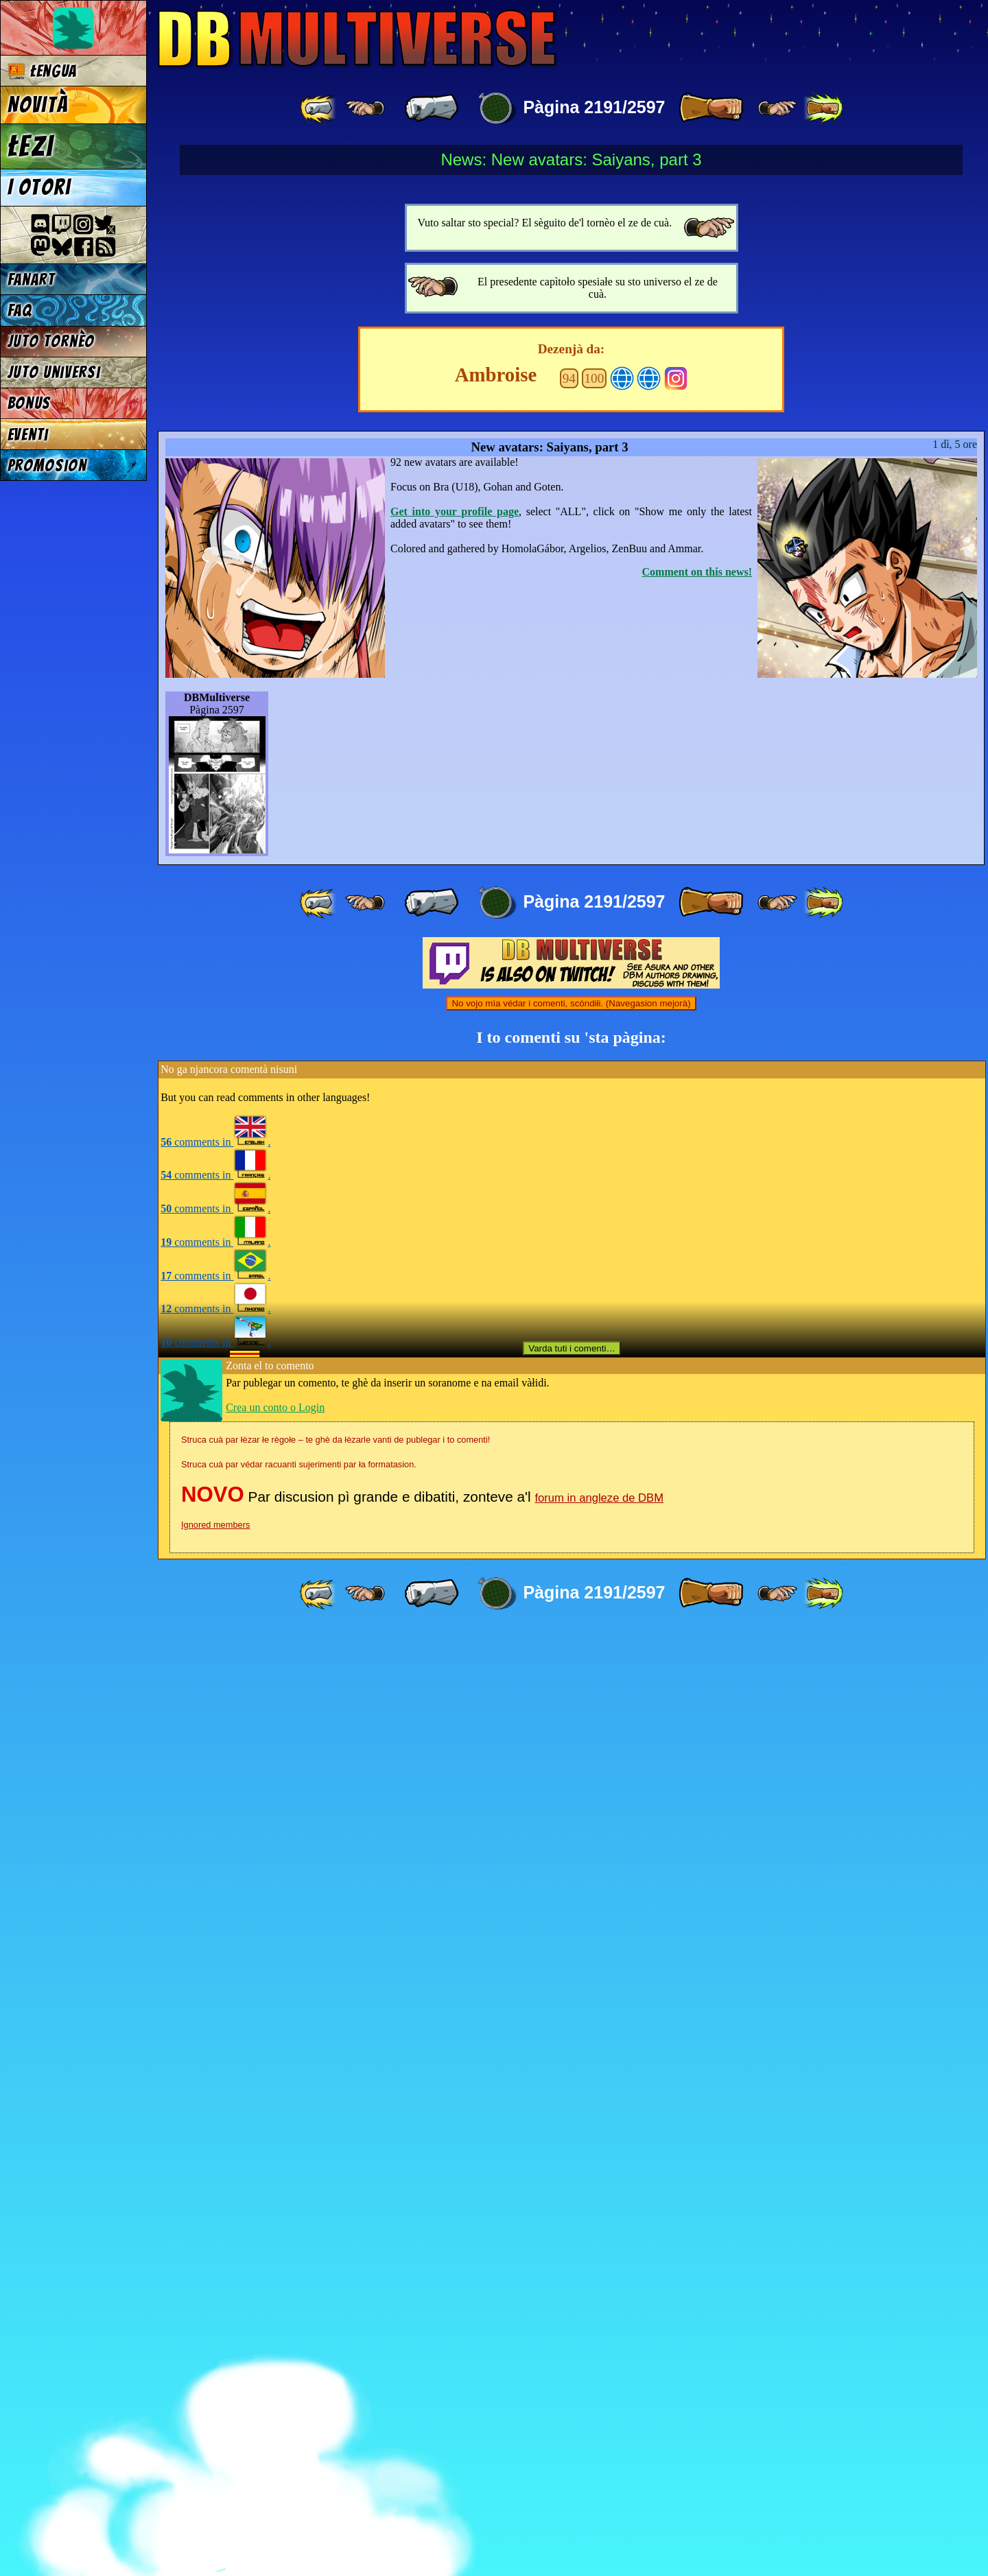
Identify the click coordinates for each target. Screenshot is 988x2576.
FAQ (20, 310)
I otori (39, 187)
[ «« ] (319, 108)
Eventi (28, 434)
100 (594, 1323)
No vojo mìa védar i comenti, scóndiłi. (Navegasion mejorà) (570, 1948)
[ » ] (711, 108)
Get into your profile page (454, 1456)
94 (569, 1323)
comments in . (215, 2086)
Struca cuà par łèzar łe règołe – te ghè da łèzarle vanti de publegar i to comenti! (335, 2384)
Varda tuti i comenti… (571, 2293)
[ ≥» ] (777, 108)
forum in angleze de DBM (598, 2442)
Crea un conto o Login (275, 2352)
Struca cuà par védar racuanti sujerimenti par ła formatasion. (298, 2409)
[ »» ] (823, 108)
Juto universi (54, 372)
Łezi (31, 146)
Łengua (43, 71)
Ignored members (215, 2469)
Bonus (29, 403)
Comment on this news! (697, 1516)
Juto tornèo (51, 341)
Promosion (47, 465)
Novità (38, 105)
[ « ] (431, 108)
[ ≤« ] (365, 108)
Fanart (31, 279)
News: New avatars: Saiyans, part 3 (570, 159)
